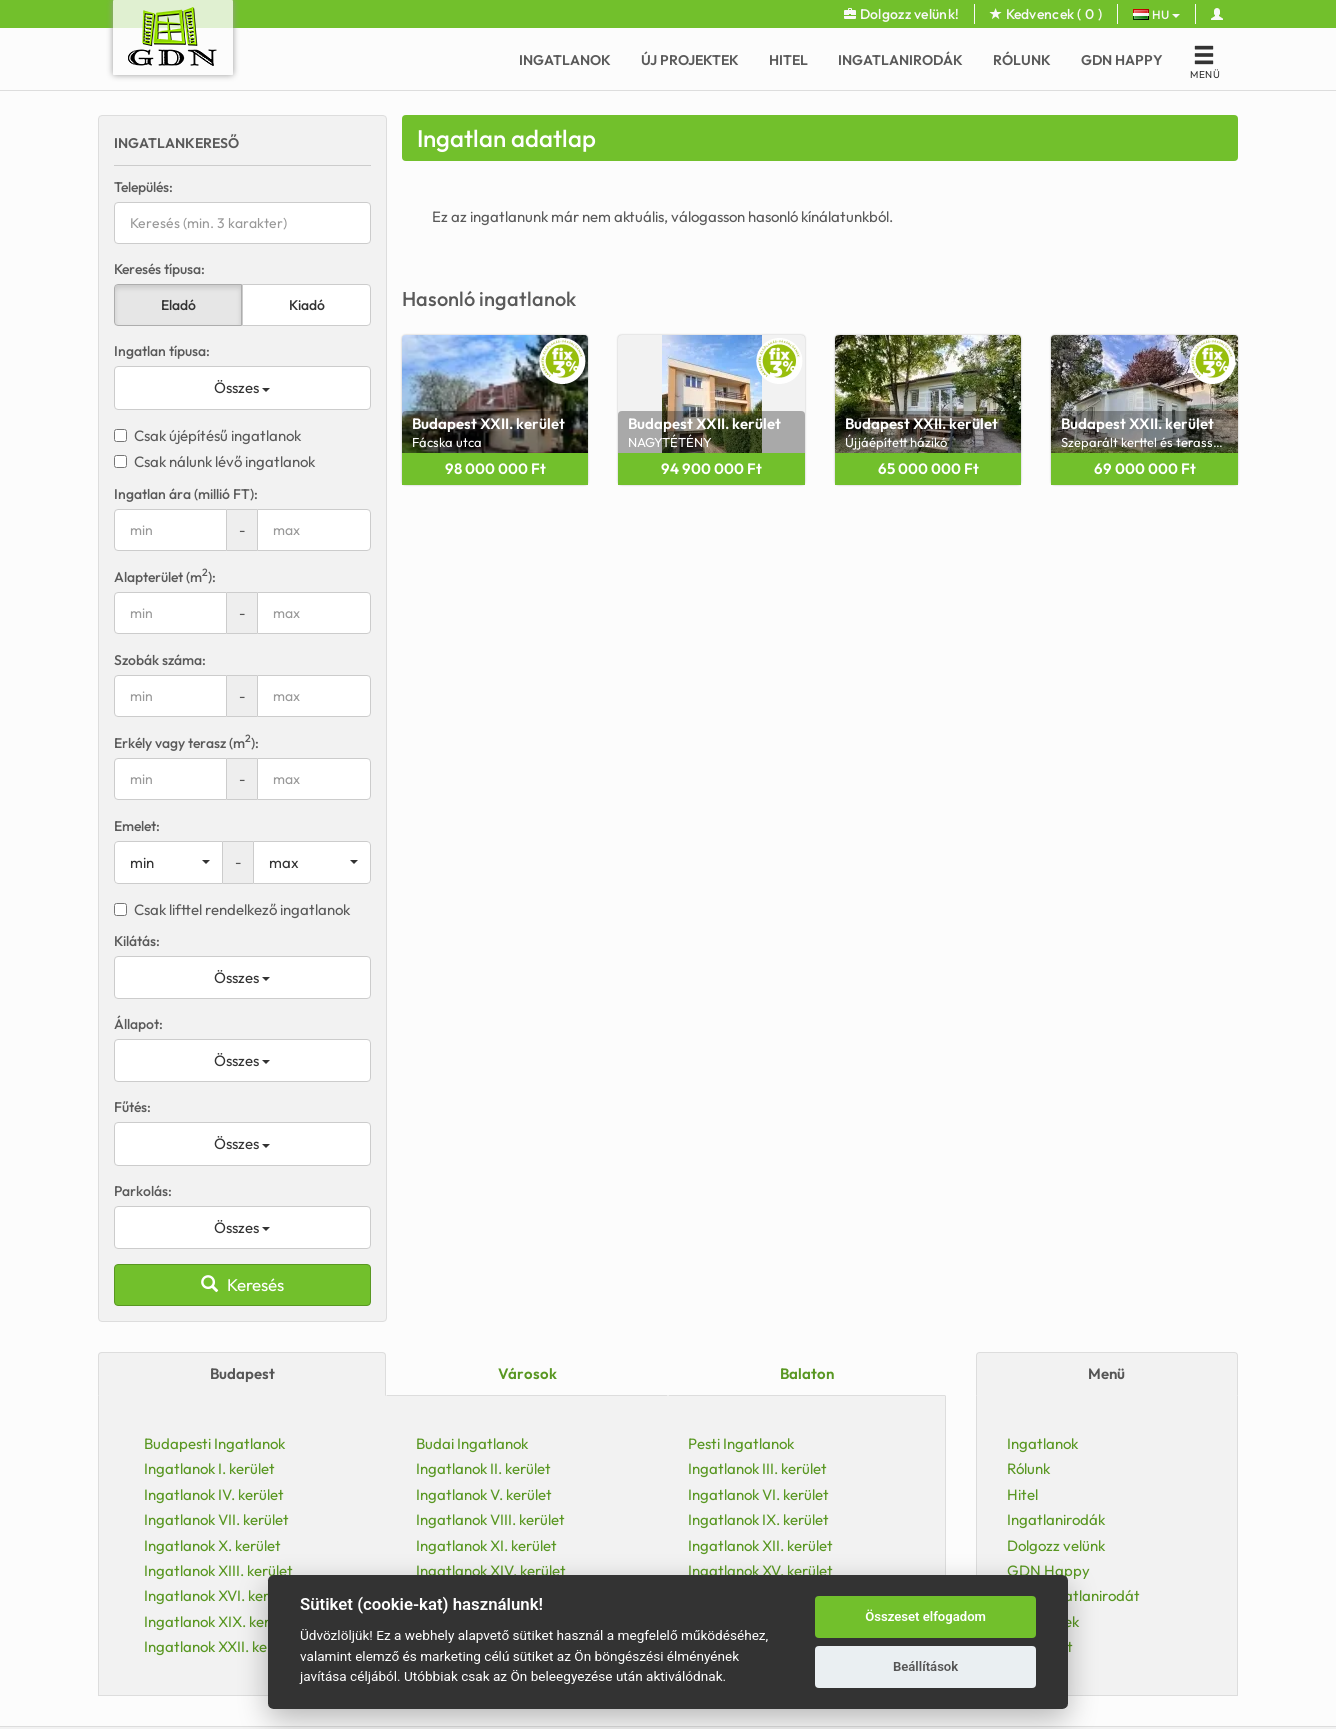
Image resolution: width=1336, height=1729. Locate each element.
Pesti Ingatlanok (741, 1443)
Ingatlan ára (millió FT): (186, 494)
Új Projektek (690, 60)
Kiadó (307, 305)
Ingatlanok (565, 60)
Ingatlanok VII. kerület (216, 1519)
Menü (1106, 1373)
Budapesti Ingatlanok (214, 1443)
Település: (143, 187)
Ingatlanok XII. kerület (760, 1545)
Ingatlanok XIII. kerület (218, 1570)
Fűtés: (132, 1107)
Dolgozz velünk (1056, 1545)
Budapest (242, 1373)
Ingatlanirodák (900, 60)
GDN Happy (1122, 60)
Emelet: (137, 826)
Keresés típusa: (159, 269)
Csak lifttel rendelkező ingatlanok (232, 909)
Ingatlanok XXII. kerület (221, 1646)
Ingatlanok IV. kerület (214, 1494)
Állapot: (138, 1024)
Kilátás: (137, 941)
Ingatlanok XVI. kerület (219, 1595)
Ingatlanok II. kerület (483, 1468)
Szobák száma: (160, 660)
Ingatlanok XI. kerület (486, 1545)
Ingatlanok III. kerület (757, 1468)
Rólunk (1022, 60)
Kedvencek (1046, 14)
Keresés (242, 1284)
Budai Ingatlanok (472, 1443)
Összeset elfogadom (925, 1616)
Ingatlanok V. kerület (484, 1494)
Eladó (178, 305)
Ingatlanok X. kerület (212, 1545)
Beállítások (925, 1666)
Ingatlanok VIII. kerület (490, 1519)
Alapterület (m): (165, 576)
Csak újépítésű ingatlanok (207, 435)
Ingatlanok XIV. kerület (491, 1570)
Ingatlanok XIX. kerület (219, 1621)
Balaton (807, 1373)
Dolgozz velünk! (901, 14)
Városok (527, 1373)
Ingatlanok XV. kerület (760, 1570)
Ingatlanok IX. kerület (758, 1519)
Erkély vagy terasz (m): (186, 742)
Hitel (788, 60)
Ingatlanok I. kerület (209, 1468)
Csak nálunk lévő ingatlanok (214, 461)
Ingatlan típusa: (162, 351)
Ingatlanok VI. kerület (758, 1494)
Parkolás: (143, 1191)
